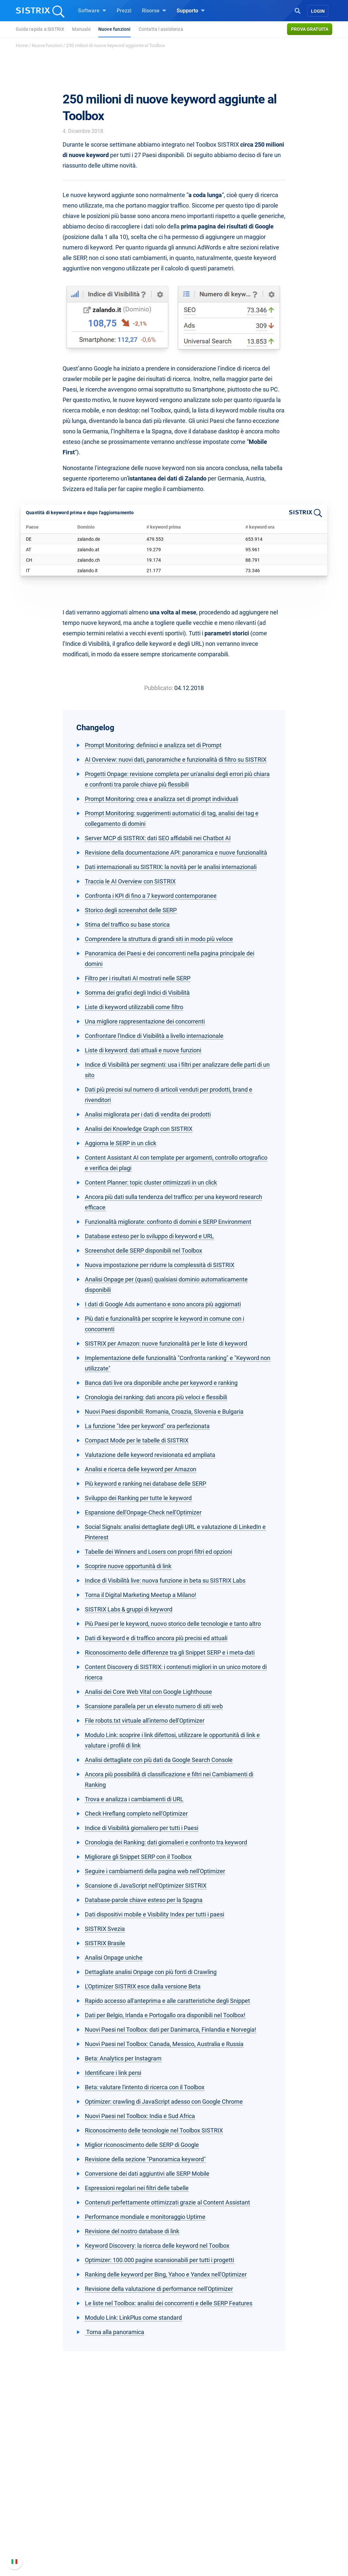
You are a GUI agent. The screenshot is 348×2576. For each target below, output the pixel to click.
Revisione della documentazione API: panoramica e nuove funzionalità (176, 852)
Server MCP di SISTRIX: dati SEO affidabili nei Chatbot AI (158, 838)
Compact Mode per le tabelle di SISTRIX (136, 1440)
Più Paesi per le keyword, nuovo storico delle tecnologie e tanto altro (173, 1623)
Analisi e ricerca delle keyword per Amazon (140, 1469)
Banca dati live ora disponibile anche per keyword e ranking (161, 1382)
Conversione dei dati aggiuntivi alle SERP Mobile (147, 2173)
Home (22, 45)
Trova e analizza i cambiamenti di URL (134, 1799)
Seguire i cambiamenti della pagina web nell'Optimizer (155, 1871)
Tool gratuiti (196, 2536)
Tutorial (191, 2547)
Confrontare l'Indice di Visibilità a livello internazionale (154, 1035)
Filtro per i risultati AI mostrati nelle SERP (137, 978)
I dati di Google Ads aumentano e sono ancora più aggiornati (163, 1304)
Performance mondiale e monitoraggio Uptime (145, 2216)
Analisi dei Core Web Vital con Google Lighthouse (148, 1691)
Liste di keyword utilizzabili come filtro (134, 1007)
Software (92, 10)
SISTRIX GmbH (50, 2482)
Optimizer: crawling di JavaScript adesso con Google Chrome (164, 2101)
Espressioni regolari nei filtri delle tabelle (137, 2188)
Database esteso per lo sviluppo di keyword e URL (149, 1236)
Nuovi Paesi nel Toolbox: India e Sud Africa (140, 2116)
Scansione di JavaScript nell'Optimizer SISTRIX (145, 1885)
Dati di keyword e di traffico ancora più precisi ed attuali (156, 1638)
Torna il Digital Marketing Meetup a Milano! (140, 1594)
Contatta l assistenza (161, 29)
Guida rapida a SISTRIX (40, 29)
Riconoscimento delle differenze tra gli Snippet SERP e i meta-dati (170, 1652)
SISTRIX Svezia (105, 1928)
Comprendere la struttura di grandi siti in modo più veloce (159, 938)
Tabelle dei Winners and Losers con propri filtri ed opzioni (158, 1551)
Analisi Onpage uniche (114, 1957)
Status (264, 2544)
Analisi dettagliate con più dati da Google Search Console (159, 1759)
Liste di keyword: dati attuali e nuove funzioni (143, 1050)
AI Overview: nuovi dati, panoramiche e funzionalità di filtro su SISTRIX (175, 759)
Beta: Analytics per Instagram (123, 2058)
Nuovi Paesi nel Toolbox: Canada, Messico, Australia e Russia (164, 2044)
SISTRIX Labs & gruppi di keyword (128, 1609)
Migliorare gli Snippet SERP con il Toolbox (138, 1856)
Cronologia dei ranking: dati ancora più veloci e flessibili (156, 1397)
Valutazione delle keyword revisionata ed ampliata (150, 1454)
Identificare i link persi (113, 2072)
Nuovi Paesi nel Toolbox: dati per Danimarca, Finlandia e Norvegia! (170, 2029)
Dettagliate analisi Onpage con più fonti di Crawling (151, 1971)
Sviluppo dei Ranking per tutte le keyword (138, 1498)
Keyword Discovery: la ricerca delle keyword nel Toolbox (157, 2245)
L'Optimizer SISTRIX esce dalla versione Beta (143, 1986)
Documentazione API (281, 2523)
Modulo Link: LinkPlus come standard (133, 2317)
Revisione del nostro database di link (132, 2231)
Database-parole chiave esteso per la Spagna (144, 1899)
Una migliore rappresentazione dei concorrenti (145, 1021)
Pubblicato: (158, 687)
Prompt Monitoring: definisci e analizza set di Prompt (153, 745)
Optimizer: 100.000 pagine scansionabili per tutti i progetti (159, 2260)
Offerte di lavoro (49, 2509)
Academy (192, 2516)
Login (318, 11)
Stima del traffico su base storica (127, 924)
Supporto (191, 10)
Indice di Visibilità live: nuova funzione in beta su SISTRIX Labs (165, 1580)
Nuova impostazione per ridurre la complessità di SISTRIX (159, 1264)
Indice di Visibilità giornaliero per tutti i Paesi (141, 1827)
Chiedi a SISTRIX (201, 2495)
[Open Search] (297, 10)
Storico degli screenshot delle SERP (131, 910)
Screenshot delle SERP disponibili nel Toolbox (143, 1250)
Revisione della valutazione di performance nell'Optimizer (159, 2288)
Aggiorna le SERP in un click (120, 1143)
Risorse (154, 10)
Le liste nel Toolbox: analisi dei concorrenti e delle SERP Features (168, 2303)
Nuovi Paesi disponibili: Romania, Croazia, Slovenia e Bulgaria (164, 1411)
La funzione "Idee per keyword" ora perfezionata (147, 1426)
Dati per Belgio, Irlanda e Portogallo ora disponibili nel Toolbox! (165, 2015)
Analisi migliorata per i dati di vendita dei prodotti (148, 1114)
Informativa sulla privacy (59, 2534)
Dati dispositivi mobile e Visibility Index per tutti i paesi (154, 1914)
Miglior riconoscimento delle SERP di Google (142, 2144)
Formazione (55, 2523)
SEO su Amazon (125, 2516)
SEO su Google (123, 2505)
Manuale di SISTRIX (280, 2499)
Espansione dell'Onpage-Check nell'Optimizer (143, 1512)
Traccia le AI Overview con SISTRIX (130, 881)
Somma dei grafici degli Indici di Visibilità (137, 992)
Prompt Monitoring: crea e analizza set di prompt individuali (161, 798)
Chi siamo (42, 2495)
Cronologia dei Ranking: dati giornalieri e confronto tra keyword (166, 1842)
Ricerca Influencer (126, 2526)
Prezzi (124, 11)
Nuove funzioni (114, 29)
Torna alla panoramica (114, 2332)
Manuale (81, 29)
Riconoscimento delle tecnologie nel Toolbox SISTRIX (154, 2130)
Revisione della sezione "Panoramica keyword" (145, 2159)
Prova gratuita (309, 29)
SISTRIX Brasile (105, 1943)
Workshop (193, 2505)
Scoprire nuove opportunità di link (128, 1566)
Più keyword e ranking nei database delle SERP (145, 1483)
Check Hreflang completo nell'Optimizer (136, 1813)
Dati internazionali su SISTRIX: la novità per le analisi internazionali (171, 866)
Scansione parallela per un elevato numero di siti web (154, 1706)
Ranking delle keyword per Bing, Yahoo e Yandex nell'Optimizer (166, 2274)
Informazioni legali (52, 2544)
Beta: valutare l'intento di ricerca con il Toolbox (144, 2087)
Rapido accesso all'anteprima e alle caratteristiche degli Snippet (167, 2000)
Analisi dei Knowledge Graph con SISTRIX (138, 1128)
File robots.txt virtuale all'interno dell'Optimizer (144, 1720)
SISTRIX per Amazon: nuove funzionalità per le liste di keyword (166, 1343)
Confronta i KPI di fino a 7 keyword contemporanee (151, 895)
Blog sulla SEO (199, 2526)
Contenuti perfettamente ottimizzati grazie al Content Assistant (167, 2202)
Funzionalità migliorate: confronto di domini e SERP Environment (168, 1221)
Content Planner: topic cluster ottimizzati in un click (151, 1182)
